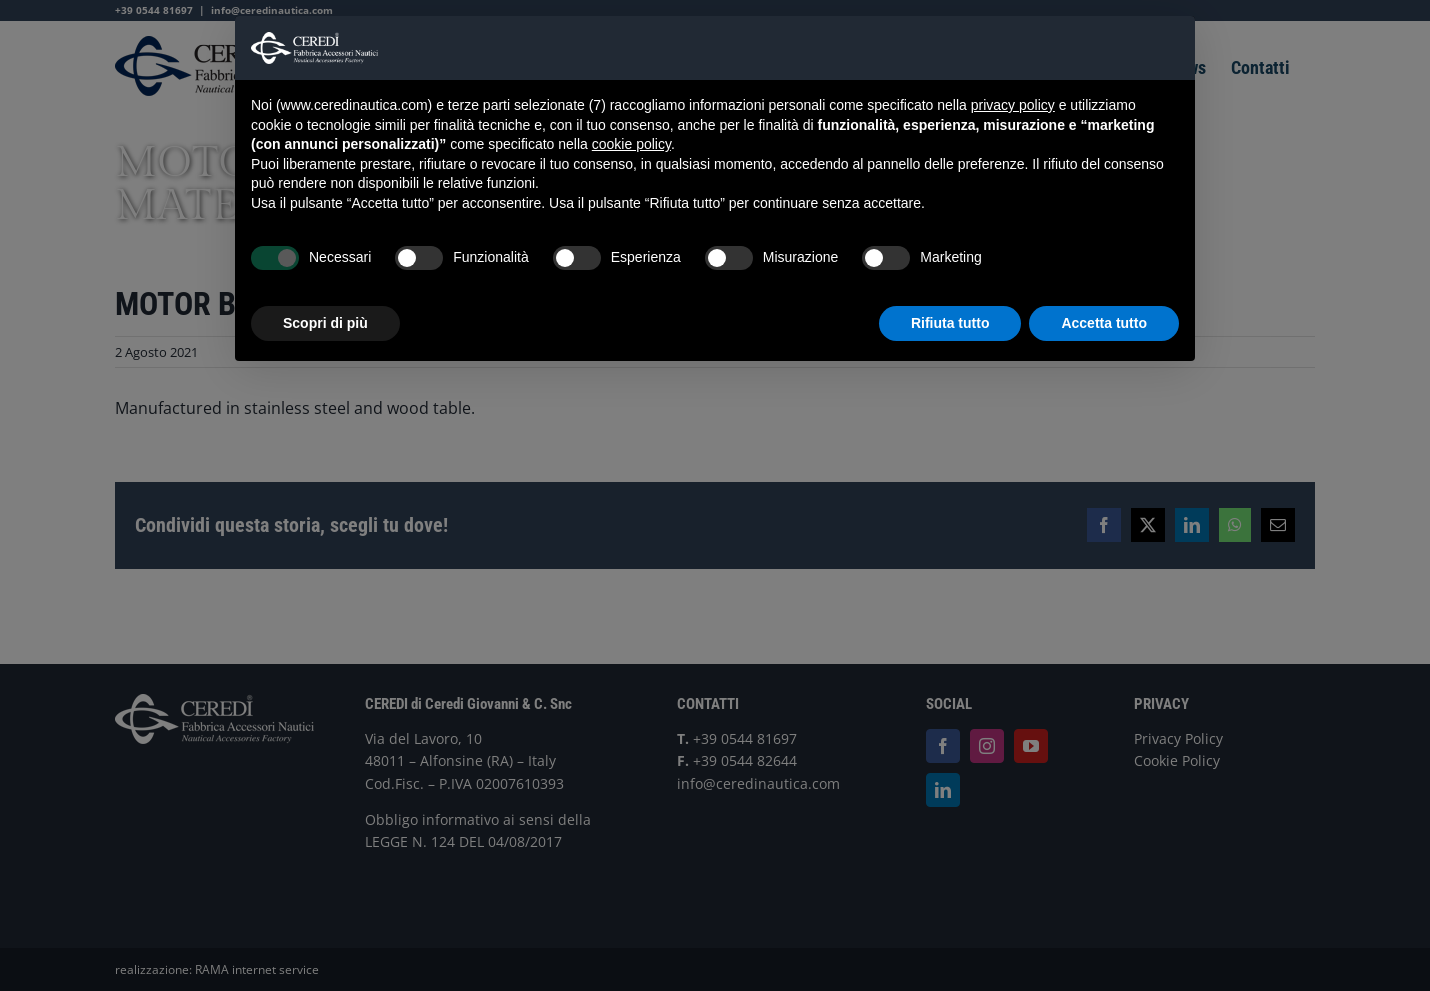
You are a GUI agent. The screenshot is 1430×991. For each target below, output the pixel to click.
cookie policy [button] (631, 144)
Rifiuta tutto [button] (950, 323)
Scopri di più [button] (325, 323)
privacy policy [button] (1013, 105)
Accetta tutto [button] (1104, 323)
